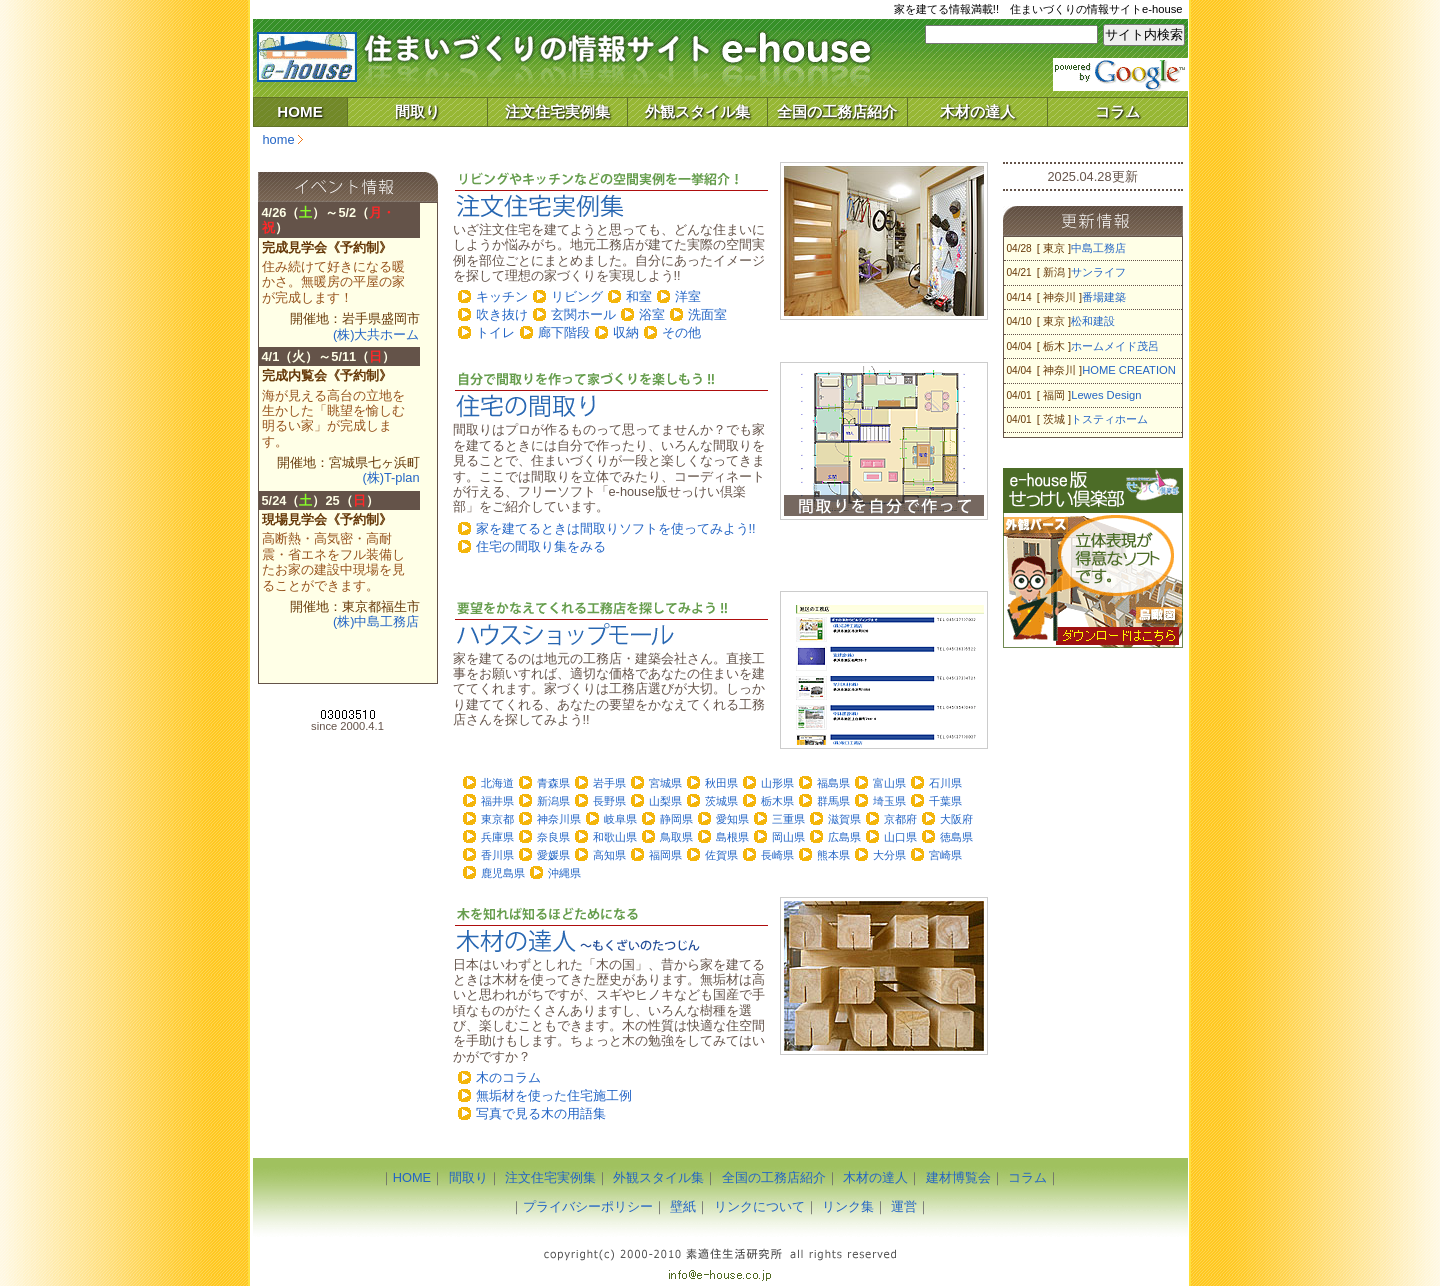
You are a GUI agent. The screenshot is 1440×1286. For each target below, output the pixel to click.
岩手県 (609, 783)
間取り (417, 111)
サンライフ (1098, 272)
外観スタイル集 (697, 111)
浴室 (652, 314)
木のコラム (508, 1077)
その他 (681, 332)
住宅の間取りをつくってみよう (610, 394)
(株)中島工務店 (376, 621)
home (279, 139)
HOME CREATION (1129, 370)
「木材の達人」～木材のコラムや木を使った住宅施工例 (610, 929)
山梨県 (665, 801)
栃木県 (777, 801)
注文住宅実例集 (557, 111)
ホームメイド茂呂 (1115, 346)
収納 (626, 332)
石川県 (945, 783)
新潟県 (553, 801)
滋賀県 (844, 819)
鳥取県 (676, 837)
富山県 (889, 783)
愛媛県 (553, 855)
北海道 (497, 783)
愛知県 (732, 819)
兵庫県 (497, 837)
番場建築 (1104, 297)
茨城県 (721, 801)
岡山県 (788, 837)
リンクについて (759, 1206)
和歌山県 (615, 837)
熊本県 (833, 855)
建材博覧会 (958, 1177)
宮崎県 (945, 855)
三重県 (788, 819)
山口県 (900, 837)
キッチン (502, 296)
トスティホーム (1109, 419)
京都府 (900, 819)
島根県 (732, 837)
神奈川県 (559, 819)
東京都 (497, 819)
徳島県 (956, 837)
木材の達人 (977, 111)
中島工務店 (1098, 248)
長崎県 (777, 855)
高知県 (609, 855)
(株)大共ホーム (376, 334)
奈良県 (553, 837)
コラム (1117, 111)
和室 (639, 296)
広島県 (844, 837)
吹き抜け (502, 314)
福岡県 (665, 855)
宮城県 (665, 783)
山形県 (777, 783)
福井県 (497, 801)
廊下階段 (564, 332)
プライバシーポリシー (588, 1206)
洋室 (688, 296)
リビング (577, 296)
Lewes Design (1106, 395)
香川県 (497, 855)
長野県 (609, 801)
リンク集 (848, 1206)
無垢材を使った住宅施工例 (554, 1095)
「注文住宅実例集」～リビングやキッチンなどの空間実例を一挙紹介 (610, 194)
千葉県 (945, 801)
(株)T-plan (390, 477)
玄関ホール (583, 314)
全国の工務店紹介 (837, 111)
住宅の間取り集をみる (541, 546)
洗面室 (707, 314)
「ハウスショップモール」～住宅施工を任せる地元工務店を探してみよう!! (610, 623)
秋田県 (721, 783)
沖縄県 (564, 873)
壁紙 (683, 1206)
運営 (904, 1206)
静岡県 (676, 819)
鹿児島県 (503, 873)
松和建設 (1093, 321)
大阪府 (956, 819)
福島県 (833, 783)
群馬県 (833, 801)
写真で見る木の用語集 (541, 1113)
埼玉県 (889, 801)
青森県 (553, 783)
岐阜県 (620, 819)
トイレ (495, 332)
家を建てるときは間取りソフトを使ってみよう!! (616, 528)
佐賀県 (721, 855)
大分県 (889, 855)
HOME (300, 111)
